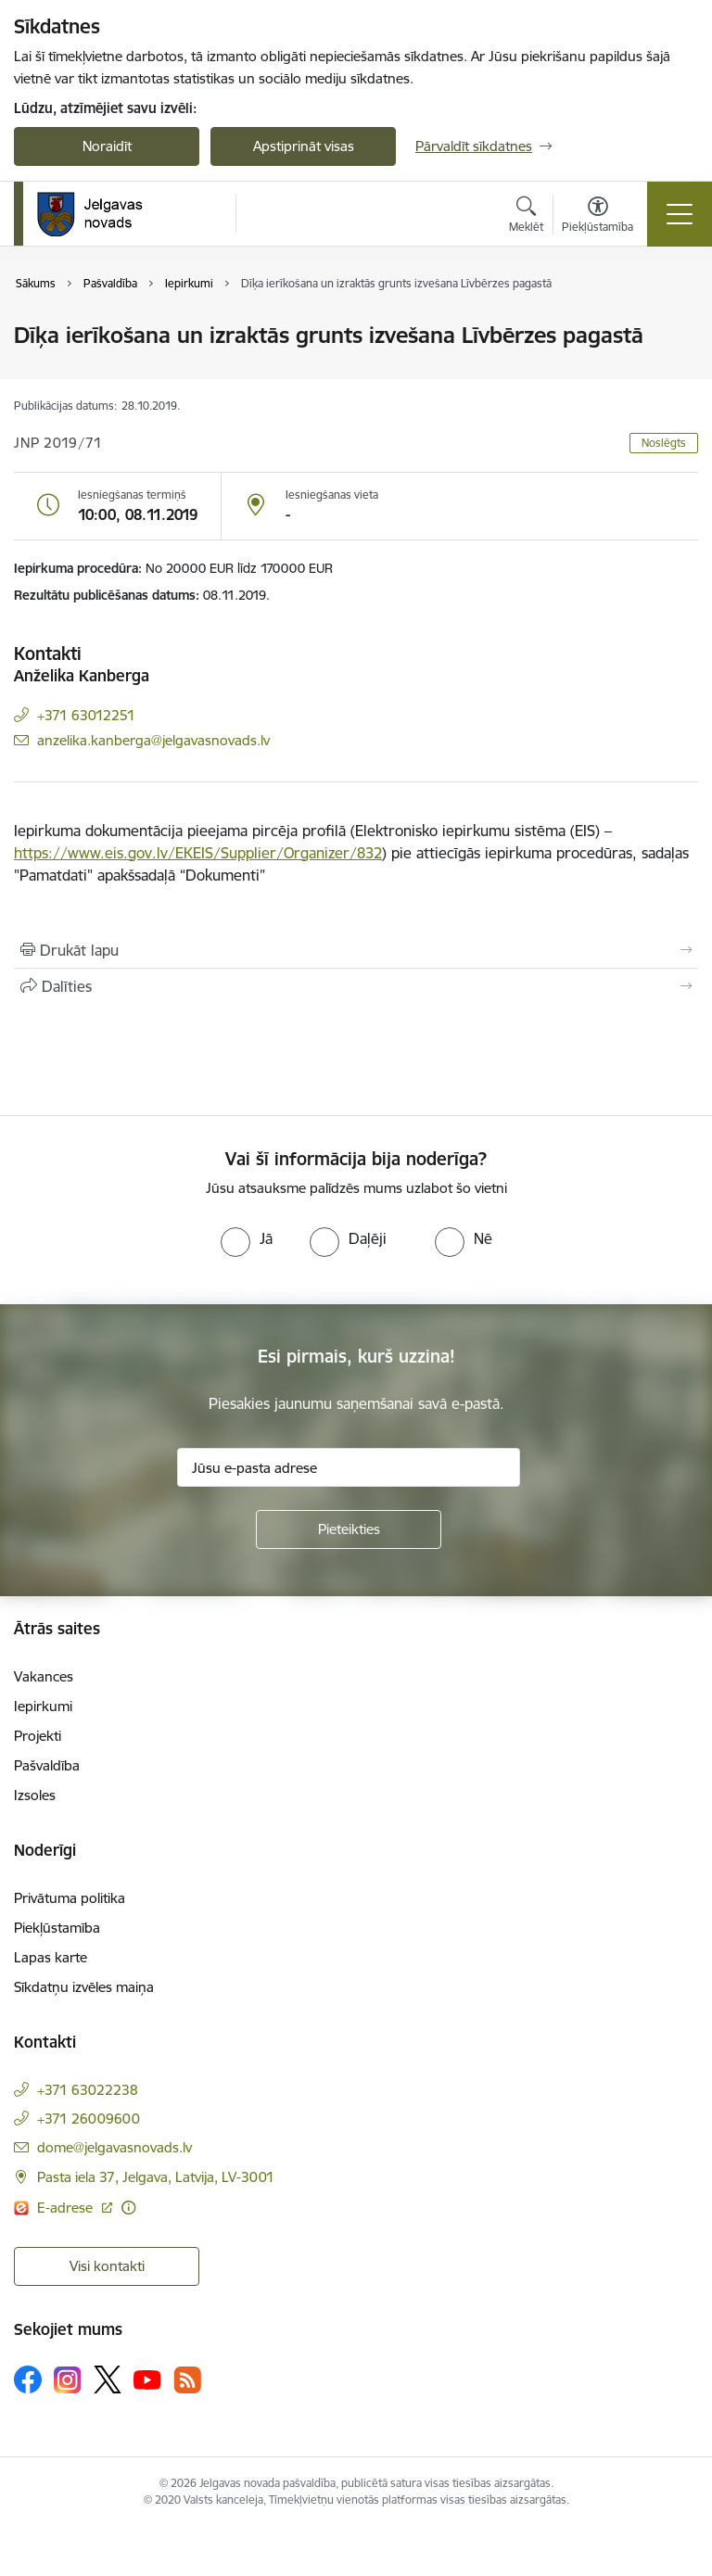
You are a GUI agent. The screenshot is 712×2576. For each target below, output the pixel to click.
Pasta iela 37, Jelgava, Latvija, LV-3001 (155, 2177)
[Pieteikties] (348, 1529)
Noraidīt (107, 146)
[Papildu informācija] (128, 2207)
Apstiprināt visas (303, 146)
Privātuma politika (69, 1898)
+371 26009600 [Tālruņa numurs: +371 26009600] (88, 2118)
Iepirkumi (43, 1706)
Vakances (43, 1676)
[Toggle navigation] (679, 214)
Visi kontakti (107, 2266)
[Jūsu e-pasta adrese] (348, 1467)
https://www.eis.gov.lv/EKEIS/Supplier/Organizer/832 (198, 853)
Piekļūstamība (57, 1927)
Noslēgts (664, 443)
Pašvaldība (47, 1765)
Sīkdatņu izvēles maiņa (84, 1987)
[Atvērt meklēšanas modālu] (526, 217)
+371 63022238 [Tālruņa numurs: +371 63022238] (87, 2090)
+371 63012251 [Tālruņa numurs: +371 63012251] (86, 715)
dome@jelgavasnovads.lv (114, 2147)
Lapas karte (50, 1957)
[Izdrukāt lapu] (356, 950)
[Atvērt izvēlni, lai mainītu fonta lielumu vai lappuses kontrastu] (597, 217)
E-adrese (66, 2207)
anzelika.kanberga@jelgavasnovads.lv (153, 740)
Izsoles (35, 1795)
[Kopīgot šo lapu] (356, 986)
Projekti (37, 1736)
